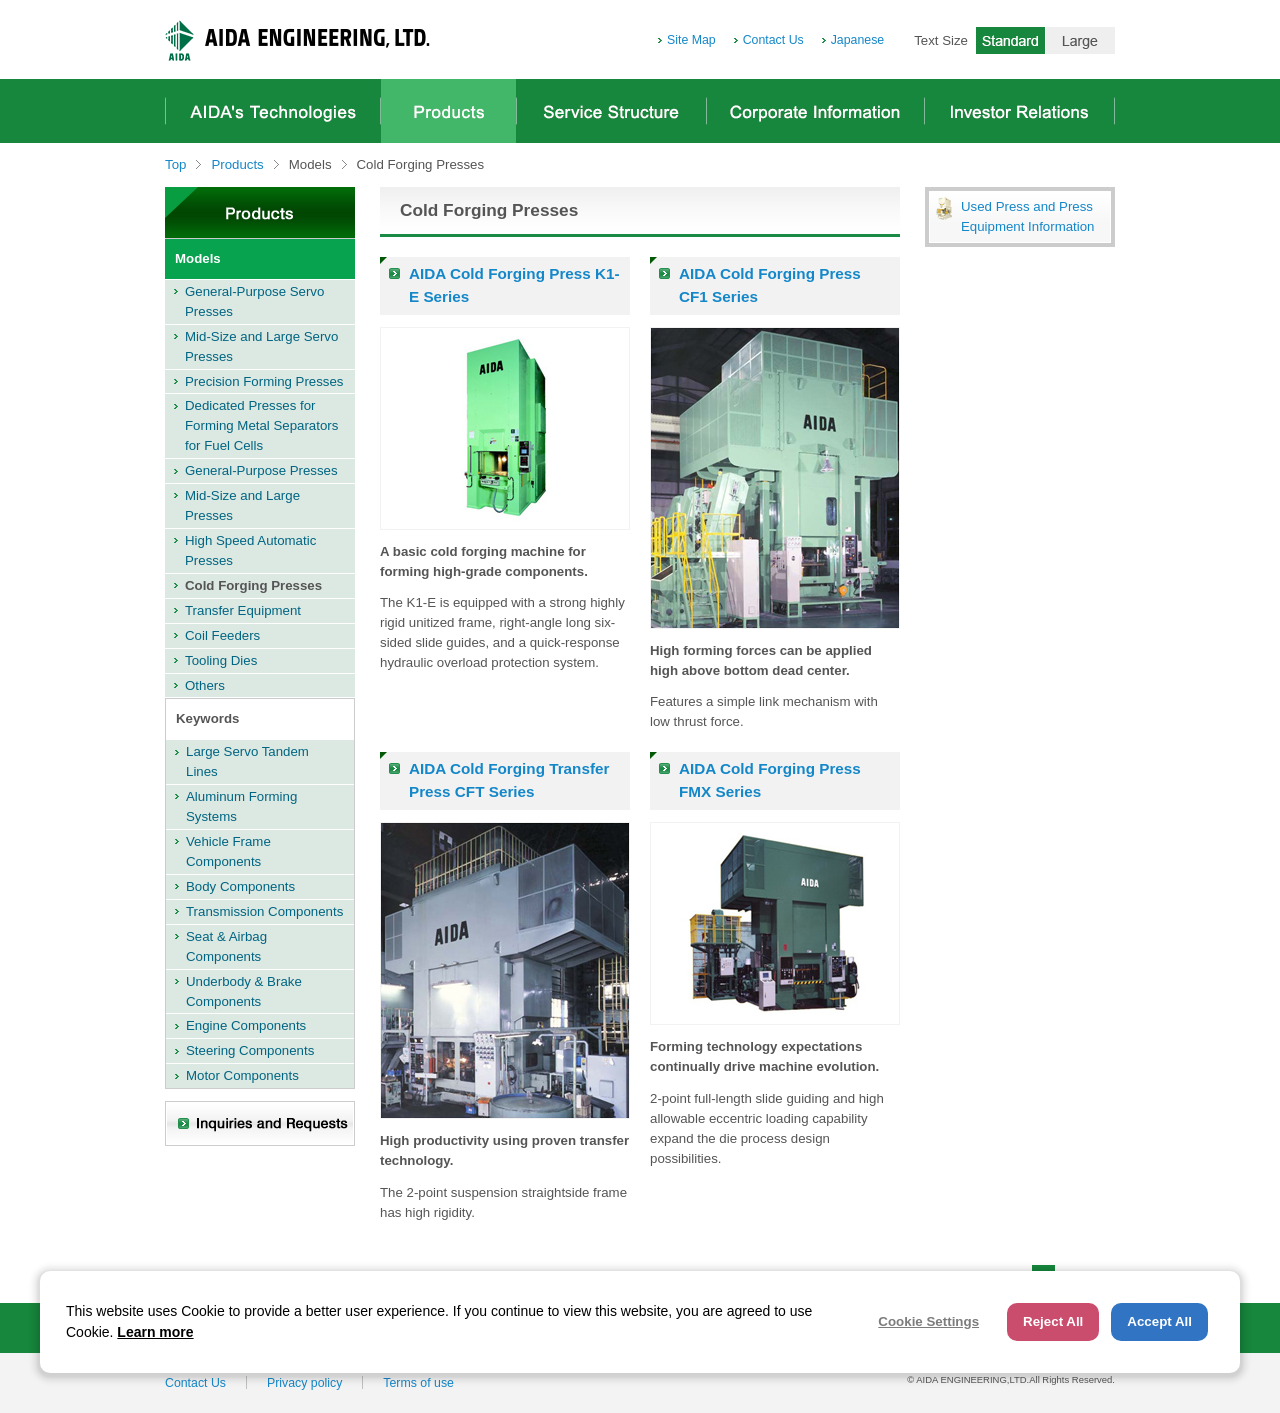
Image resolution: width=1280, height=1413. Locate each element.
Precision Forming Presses (264, 381)
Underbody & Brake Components (244, 991)
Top (175, 164)
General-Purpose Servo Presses (254, 301)
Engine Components (246, 1025)
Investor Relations (1019, 111)
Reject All (1053, 1321)
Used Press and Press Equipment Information (1027, 216)
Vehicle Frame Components (228, 851)
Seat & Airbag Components (226, 946)
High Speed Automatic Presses (250, 550)
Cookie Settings (928, 1321)
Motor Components (242, 1075)
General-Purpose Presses (261, 470)
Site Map (691, 40)
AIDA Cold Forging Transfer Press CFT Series (509, 780)
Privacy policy (304, 1383)
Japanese (857, 40)
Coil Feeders (222, 635)
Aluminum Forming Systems (241, 806)
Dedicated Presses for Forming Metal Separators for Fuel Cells (261, 425)
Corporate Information (815, 111)
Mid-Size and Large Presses (242, 505)
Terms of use (418, 1383)
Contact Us (773, 40)
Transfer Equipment (243, 610)
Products (448, 111)
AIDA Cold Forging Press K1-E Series (514, 285)
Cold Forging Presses (253, 585)
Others (205, 685)
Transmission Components (264, 911)
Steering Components (250, 1050)
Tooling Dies (221, 660)
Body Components (240, 886)
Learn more (155, 1332)
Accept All (1159, 1321)
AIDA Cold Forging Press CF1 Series (770, 285)
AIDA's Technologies (273, 111)
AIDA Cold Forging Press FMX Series (770, 780)
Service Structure (611, 111)
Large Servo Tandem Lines (247, 761)
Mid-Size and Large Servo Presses (261, 346)
